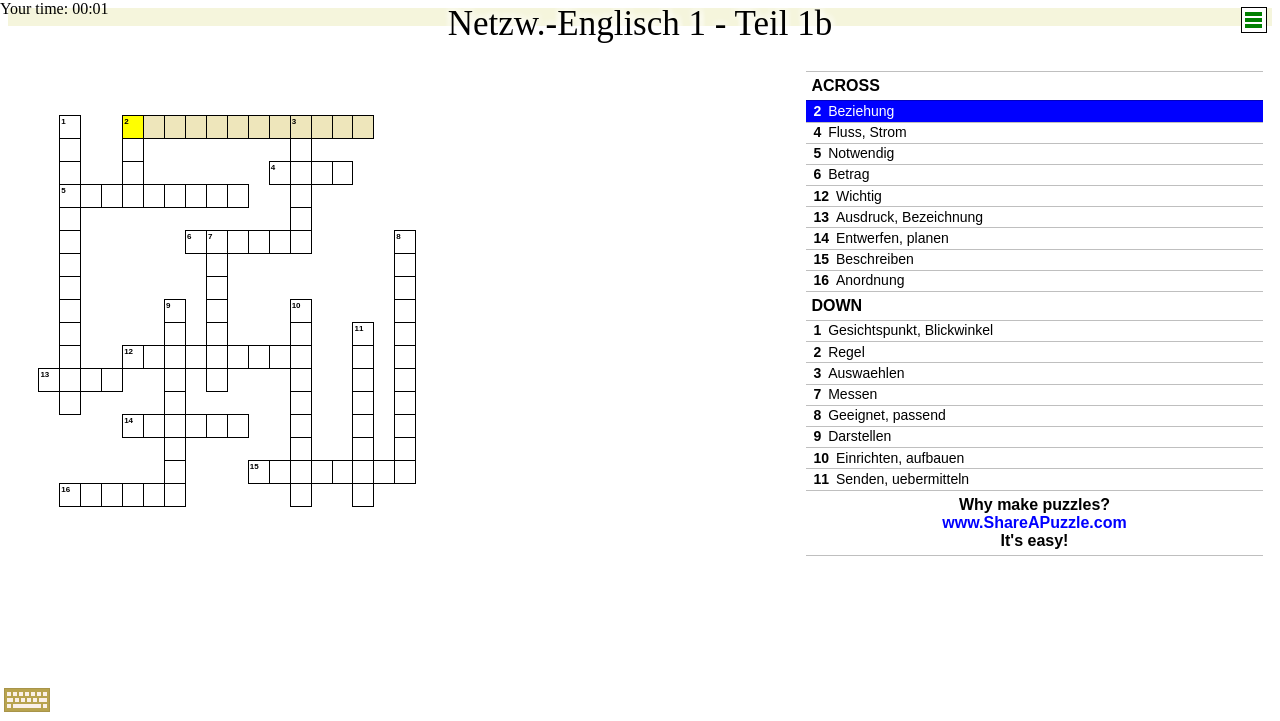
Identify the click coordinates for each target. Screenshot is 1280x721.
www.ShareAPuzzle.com (1034, 522)
